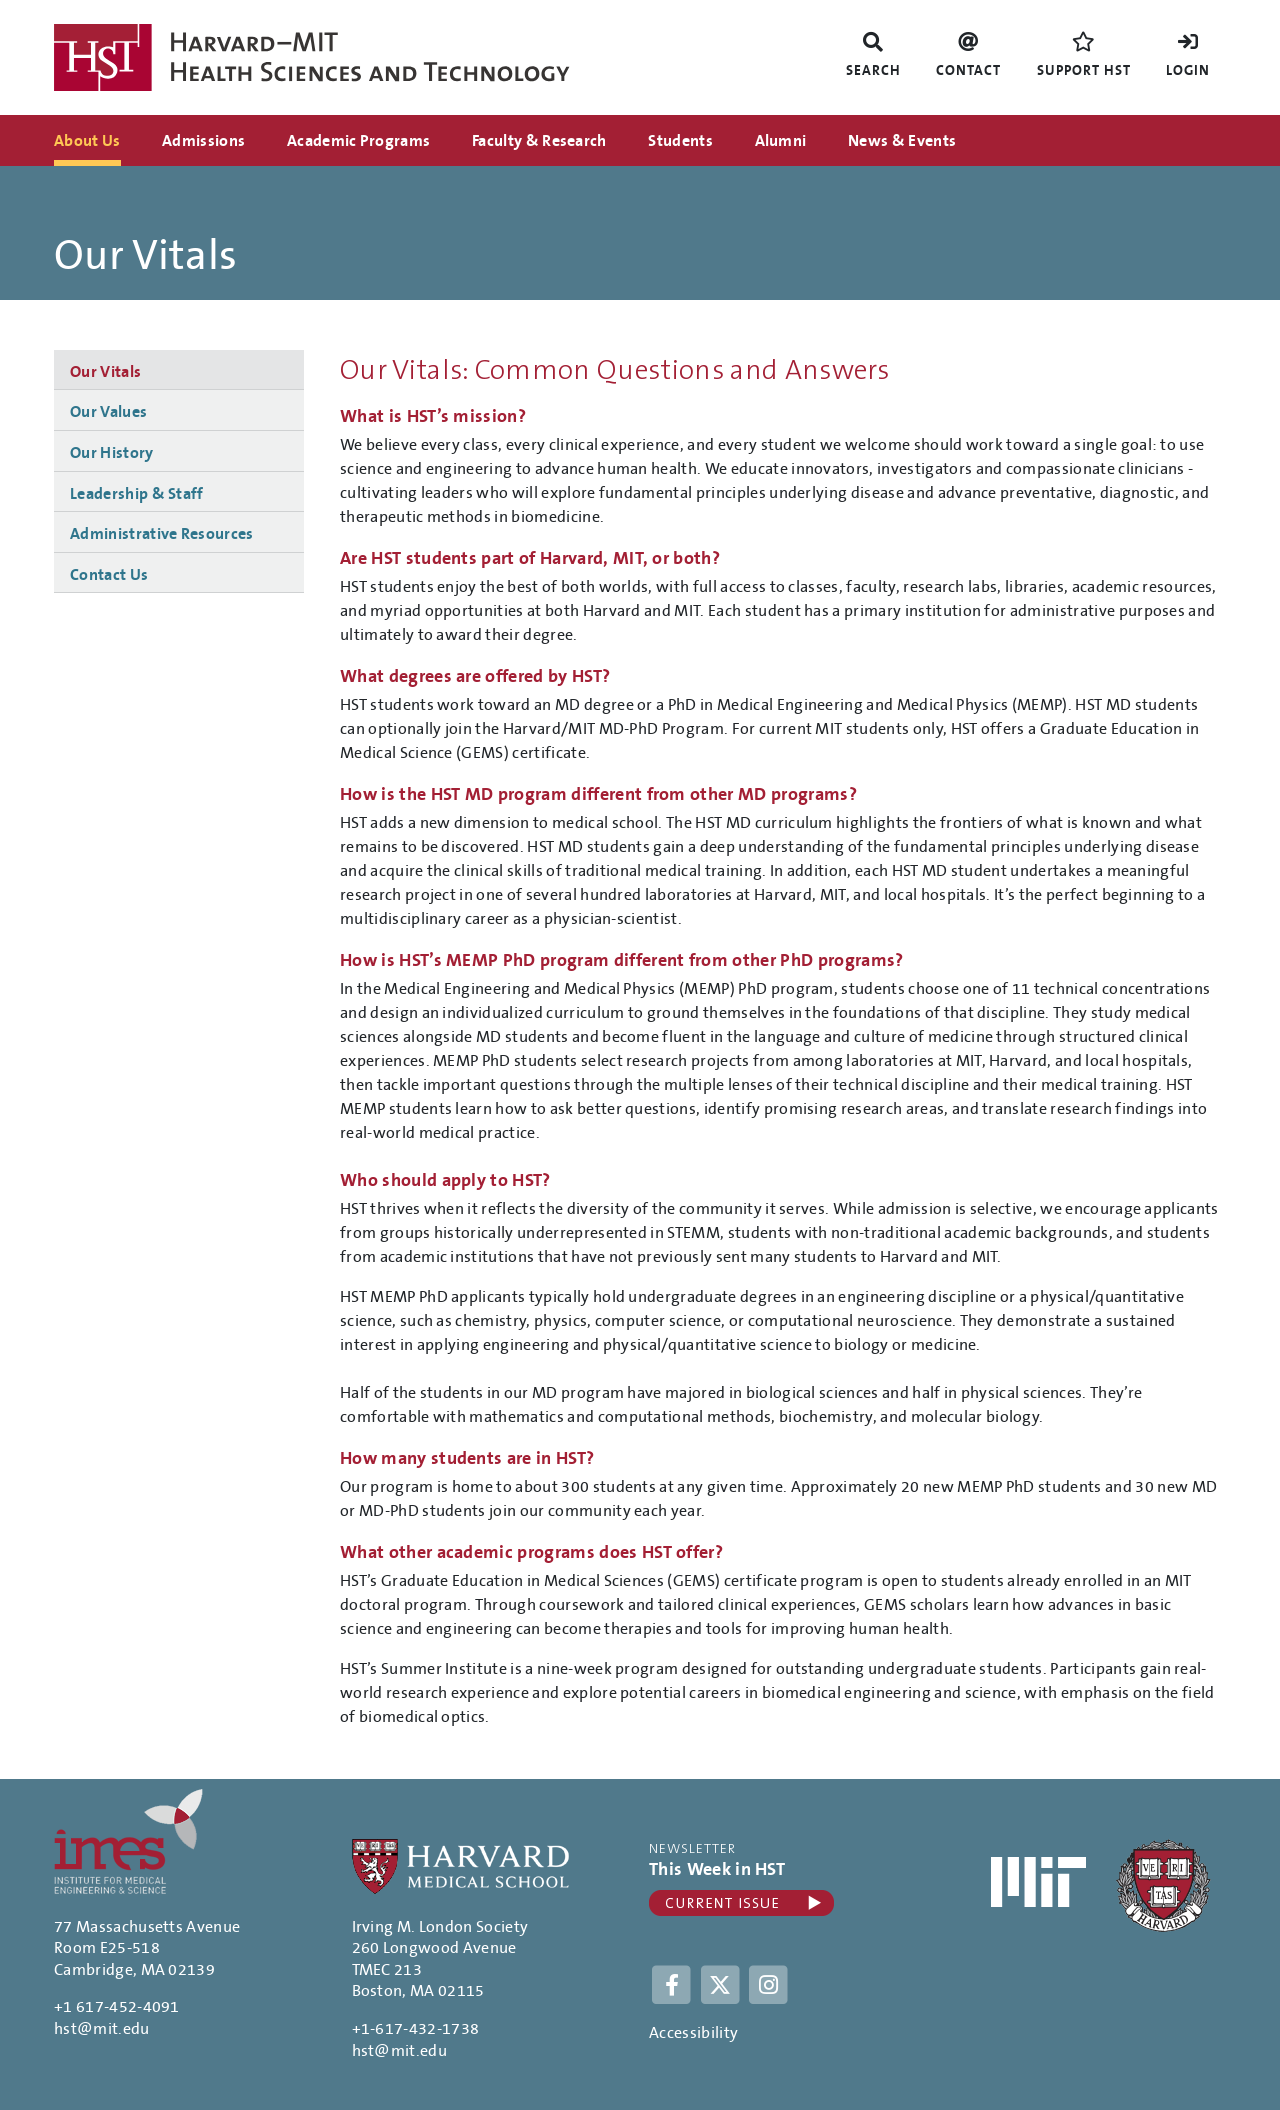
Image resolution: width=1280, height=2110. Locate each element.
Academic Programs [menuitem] (358, 141)
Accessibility (693, 2033)
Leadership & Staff (137, 494)
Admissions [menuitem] (203, 141)
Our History (112, 453)
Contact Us (109, 575)
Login (1188, 71)
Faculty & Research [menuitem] (539, 141)
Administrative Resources (162, 534)
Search (873, 71)
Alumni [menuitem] (781, 141)
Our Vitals (105, 372)
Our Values (108, 412)
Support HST (1084, 71)
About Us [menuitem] (87, 141)
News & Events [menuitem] (902, 141)
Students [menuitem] (680, 141)
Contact (968, 71)
